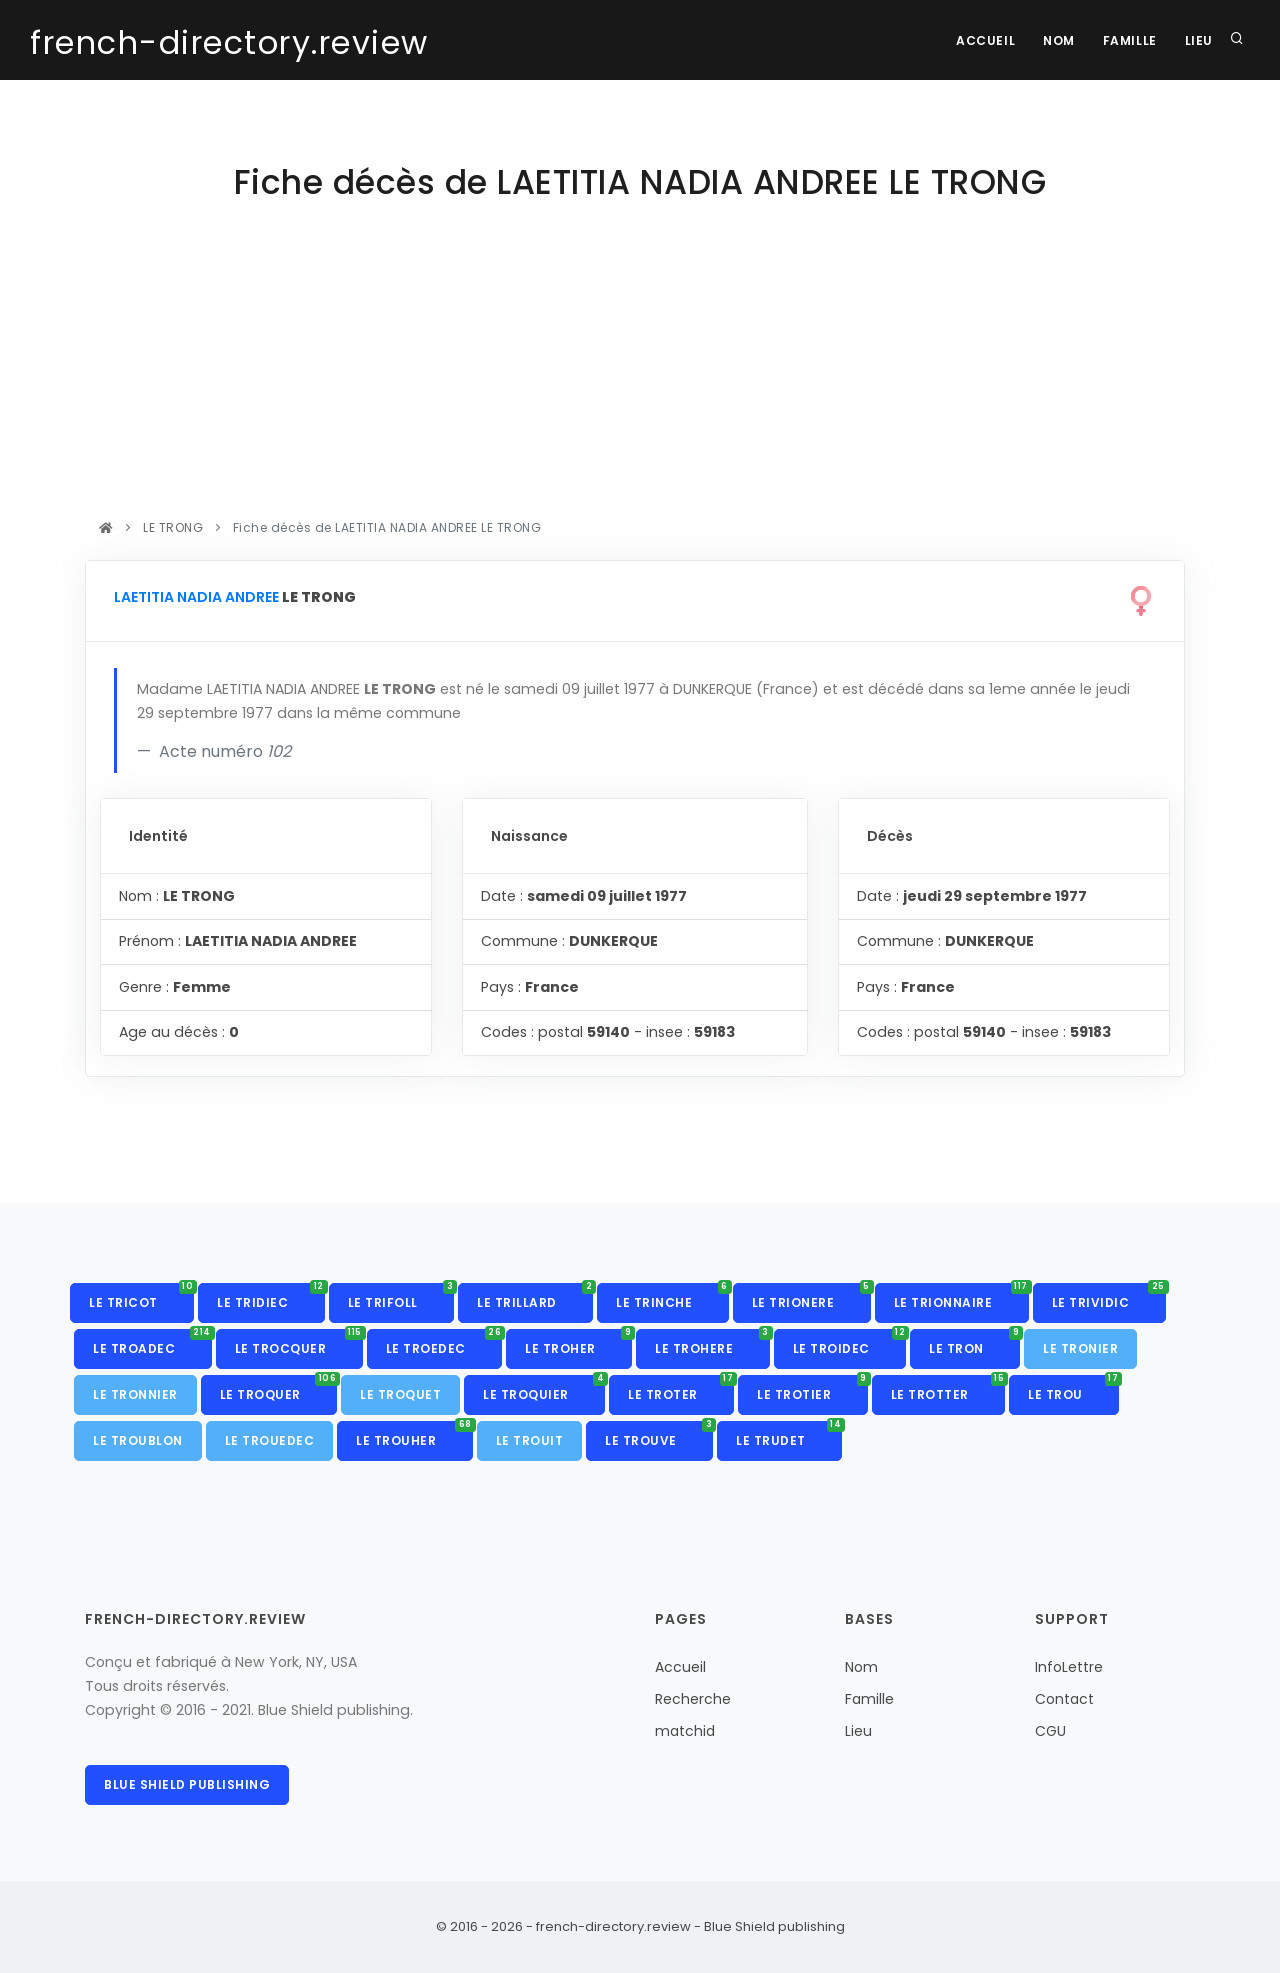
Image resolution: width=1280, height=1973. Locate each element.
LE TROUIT (530, 1440)
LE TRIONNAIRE (961, 1297)
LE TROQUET (400, 1394)
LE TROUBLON (138, 1440)
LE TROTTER (948, 1389)
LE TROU (1073, 1389)
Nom (1054, 40)
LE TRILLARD (535, 1297)
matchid (685, 1731)
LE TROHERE (712, 1343)
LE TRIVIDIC (1109, 1297)
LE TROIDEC (850, 1343)
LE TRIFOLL (401, 1297)
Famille (1126, 40)
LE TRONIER (1080, 1348)
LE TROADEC (152, 1343)
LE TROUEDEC (270, 1440)
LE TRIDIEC (271, 1297)
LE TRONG (173, 527)
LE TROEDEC (444, 1343)
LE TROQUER (279, 1389)
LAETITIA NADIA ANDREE (196, 597)
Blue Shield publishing (187, 1784)
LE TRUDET (789, 1435)
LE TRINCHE (672, 1297)
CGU (1050, 1731)
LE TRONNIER (135, 1394)
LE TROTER (681, 1389)
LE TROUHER (414, 1435)
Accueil (977, 40)
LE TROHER (578, 1343)
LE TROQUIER (544, 1389)
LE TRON (974, 1343)
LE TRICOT (141, 1297)
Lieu (1198, 40)
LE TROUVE (659, 1435)
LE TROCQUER (299, 1343)
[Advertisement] (635, 366)
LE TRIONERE (811, 1297)
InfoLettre (1069, 1667)
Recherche (693, 1699)
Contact (1064, 1699)
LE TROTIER (812, 1389)
